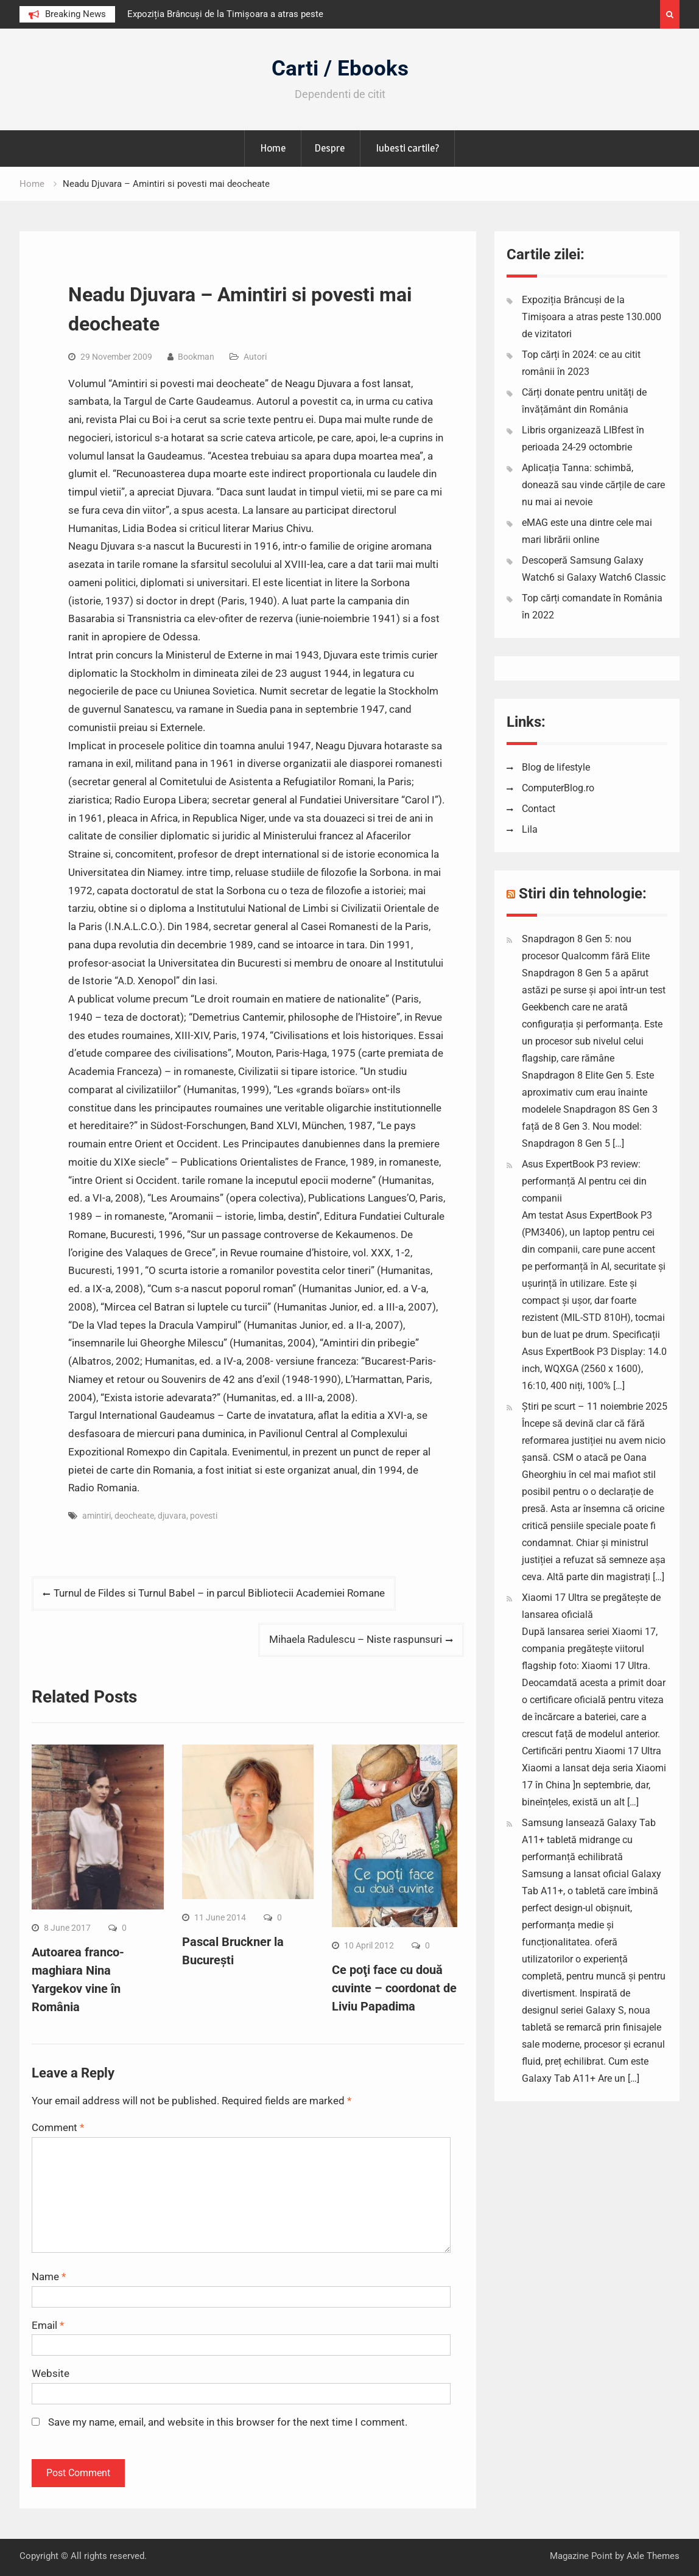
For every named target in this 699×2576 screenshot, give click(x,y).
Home (273, 148)
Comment (58, 2127)
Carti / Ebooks (340, 68)
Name (49, 2276)
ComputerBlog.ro (558, 788)
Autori (255, 357)
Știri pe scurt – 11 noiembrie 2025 (594, 1406)
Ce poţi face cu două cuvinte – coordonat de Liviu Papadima (394, 1988)
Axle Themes (653, 2555)
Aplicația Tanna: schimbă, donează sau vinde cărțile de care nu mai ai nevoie (593, 485)
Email (48, 2325)
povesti (203, 1516)
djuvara (172, 1516)
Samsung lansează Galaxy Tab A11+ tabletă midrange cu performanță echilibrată (589, 1840)
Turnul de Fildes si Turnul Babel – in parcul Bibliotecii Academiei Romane (219, 1593)
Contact (538, 808)
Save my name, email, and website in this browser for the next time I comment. (227, 2422)
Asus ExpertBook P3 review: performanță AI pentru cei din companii (584, 1181)
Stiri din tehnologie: (583, 893)
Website (50, 2373)
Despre (329, 148)
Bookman (196, 357)
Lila (530, 829)
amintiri (96, 1516)
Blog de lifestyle (556, 767)
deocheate (134, 1516)
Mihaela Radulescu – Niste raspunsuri (355, 1639)
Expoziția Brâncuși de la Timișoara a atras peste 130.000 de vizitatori (591, 317)
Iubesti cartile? (407, 148)
